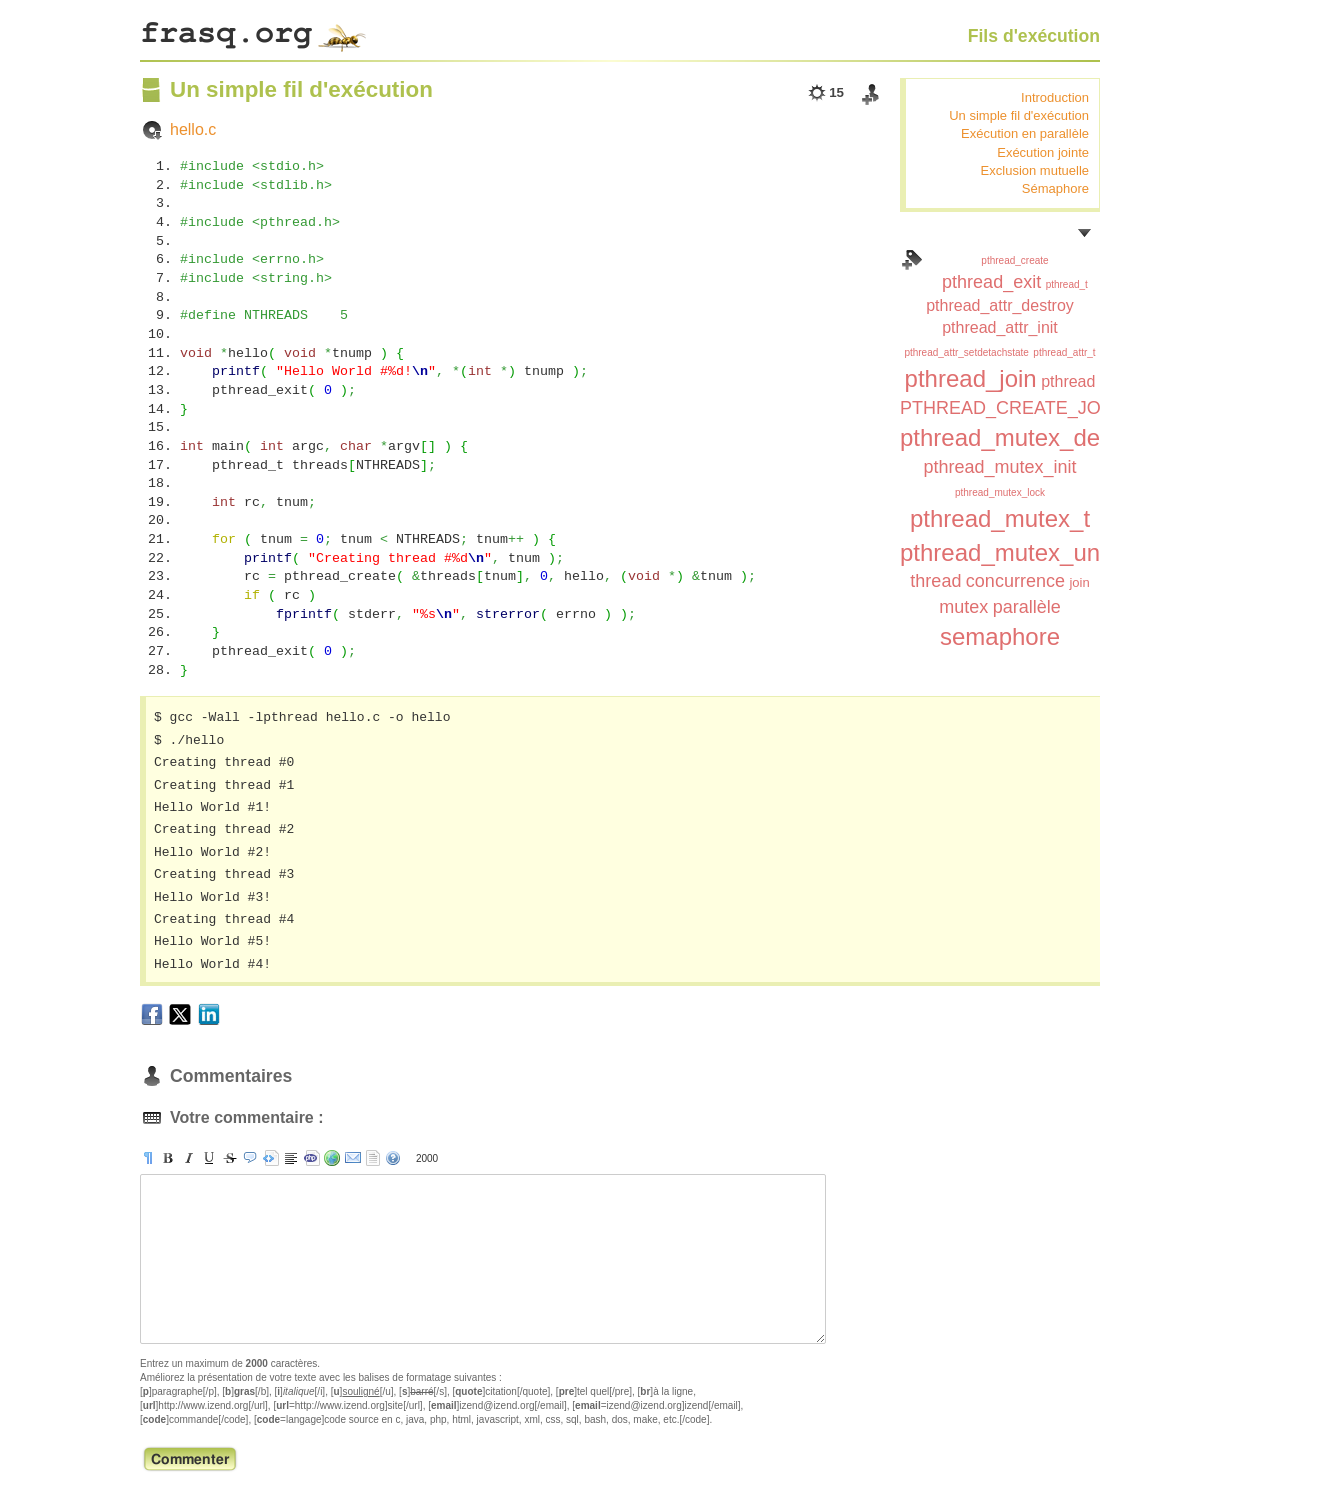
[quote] (250, 1158)
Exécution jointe (1043, 152)
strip (373, 1158)
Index (912, 260)
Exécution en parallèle (1025, 133)
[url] (332, 1158)
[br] (291, 1158)
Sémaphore (1055, 188)
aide (393, 1158)
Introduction (1055, 97)
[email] (353, 1158)
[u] (209, 1158)
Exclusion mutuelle (1035, 170)
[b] (168, 1158)
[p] (148, 1158)
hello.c (193, 129)
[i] (189, 1158)
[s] (230, 1158)
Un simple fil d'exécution (1019, 115)
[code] (312, 1158)
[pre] (271, 1158)
